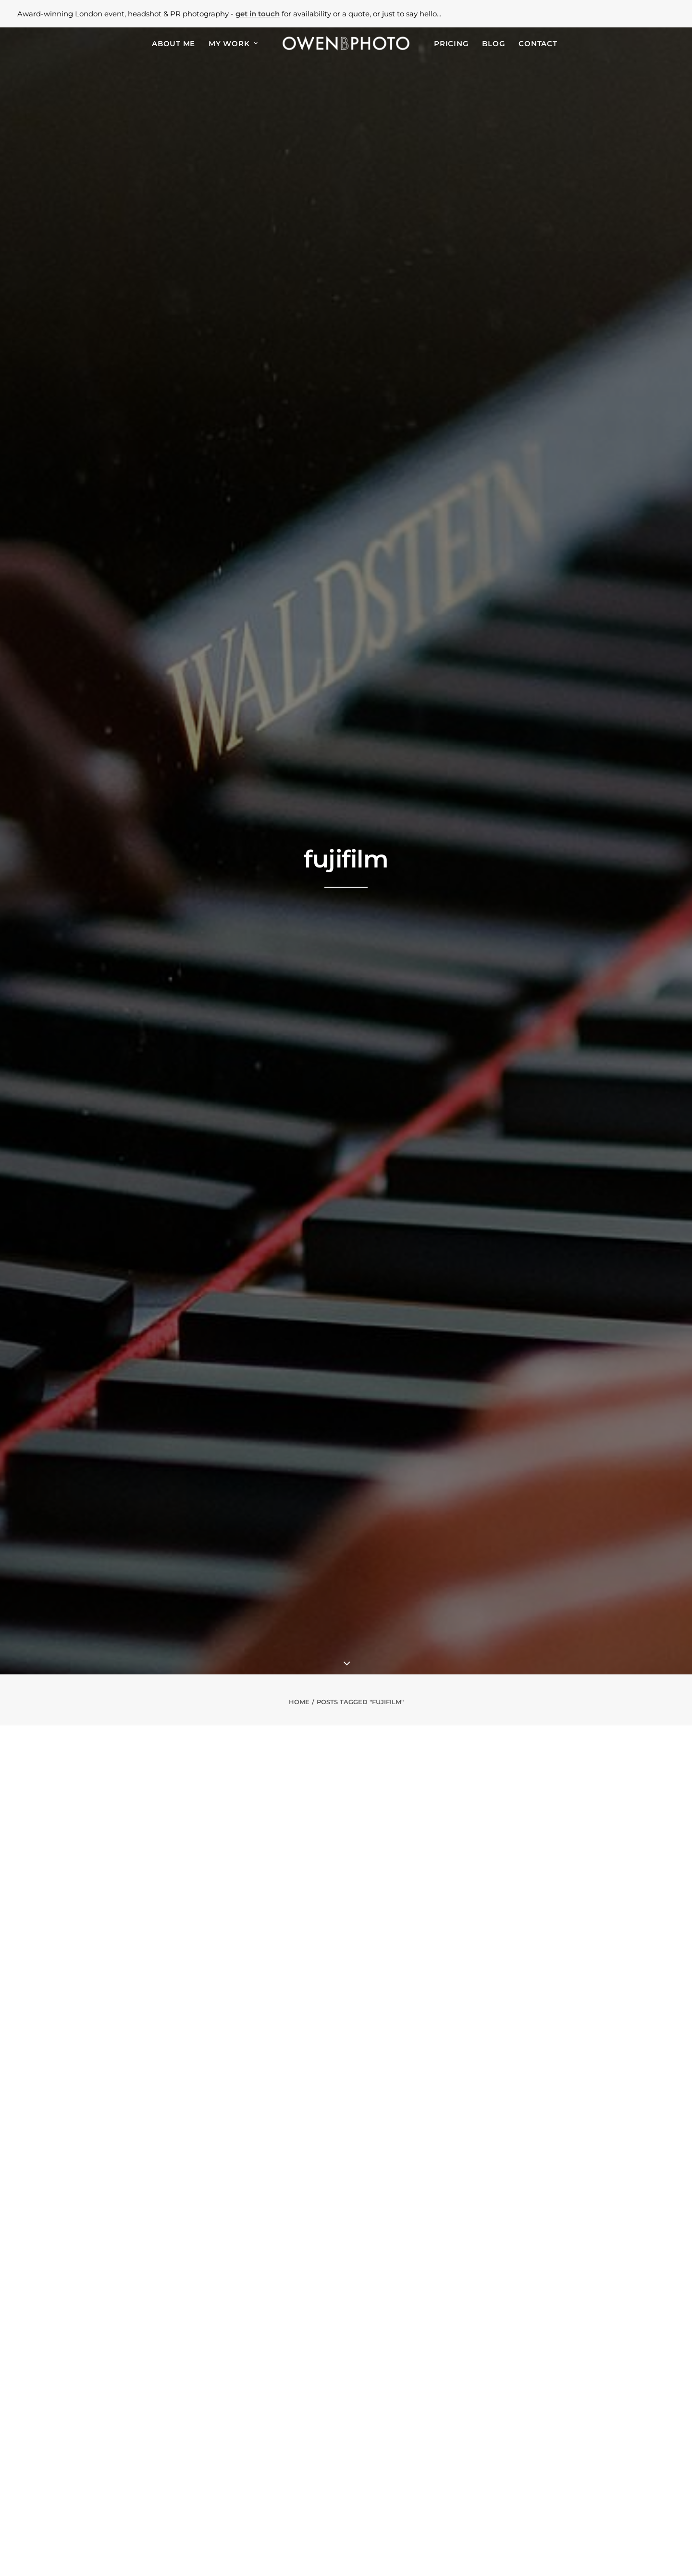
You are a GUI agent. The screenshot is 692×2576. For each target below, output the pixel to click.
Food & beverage (110, 2477)
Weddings (100, 2519)
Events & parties (109, 2426)
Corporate (99, 2452)
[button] (528, 2437)
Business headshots (115, 2460)
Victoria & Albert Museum (269, 2435)
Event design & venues (120, 2493)
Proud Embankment (261, 2510)
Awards (95, 2443)
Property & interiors (115, 2485)
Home (299, 253)
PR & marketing (109, 2468)
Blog (493, 43)
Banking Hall (248, 2452)
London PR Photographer (273, 2373)
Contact (538, 43)
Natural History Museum (267, 2443)
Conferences (103, 2435)
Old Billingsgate (254, 2485)
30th (90, 2510)
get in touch (257, 13)
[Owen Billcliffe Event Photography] (346, 43)
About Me (173, 43)
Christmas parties (112, 2502)
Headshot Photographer (502, 2373)
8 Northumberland (258, 2502)
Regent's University (259, 2460)
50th (132, 2510)
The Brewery (248, 2477)
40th (111, 2510)
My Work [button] (233, 43)
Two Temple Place (257, 2493)
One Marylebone (254, 2468)
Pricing (451, 43)
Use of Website (378, 2554)
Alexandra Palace (255, 2426)
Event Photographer (386, 2373)
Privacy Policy (313, 2554)
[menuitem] (173, 43)
